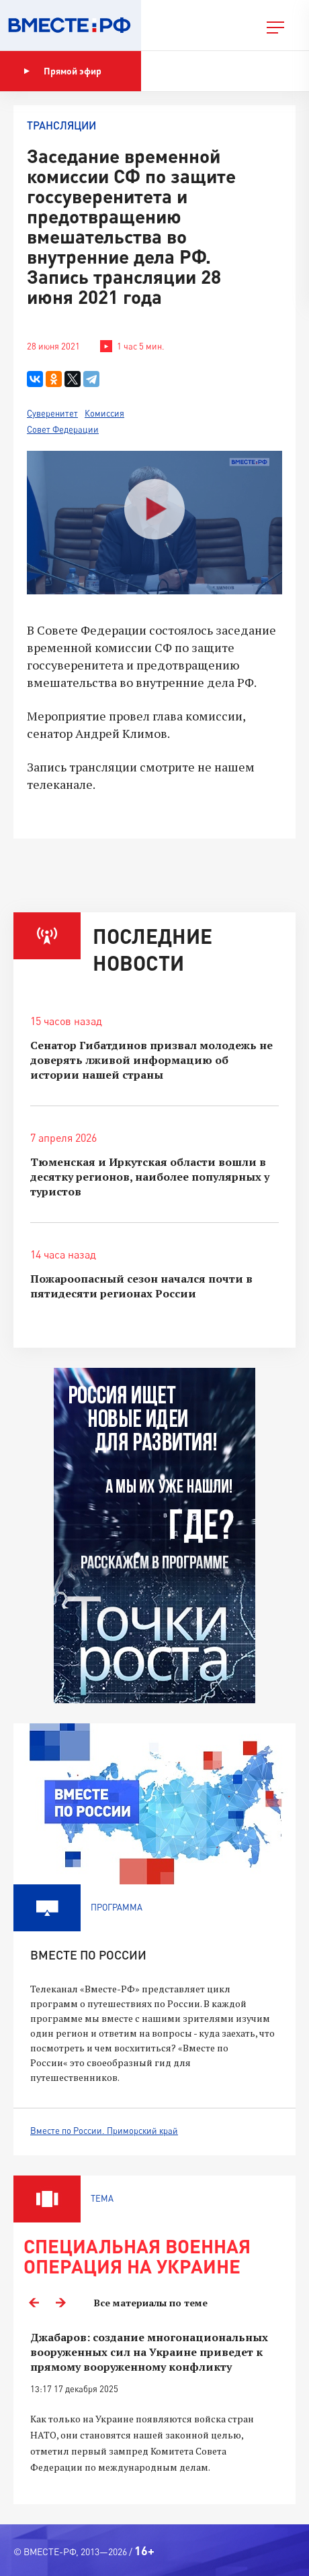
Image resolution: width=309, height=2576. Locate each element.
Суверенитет (52, 413)
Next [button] (60, 2303)
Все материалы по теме (151, 2302)
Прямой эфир (62, 71)
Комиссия (104, 413)
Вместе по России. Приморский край (104, 2130)
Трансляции (61, 125)
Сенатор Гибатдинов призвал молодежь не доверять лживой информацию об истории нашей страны (151, 1060)
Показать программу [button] (211, 70)
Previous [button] (33, 2303)
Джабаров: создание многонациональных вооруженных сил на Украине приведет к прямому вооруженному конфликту (149, 2352)
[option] (154, 2410)
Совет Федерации (63, 429)
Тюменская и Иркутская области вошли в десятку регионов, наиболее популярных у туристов (149, 1177)
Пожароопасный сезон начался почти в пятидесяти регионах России (141, 1286)
